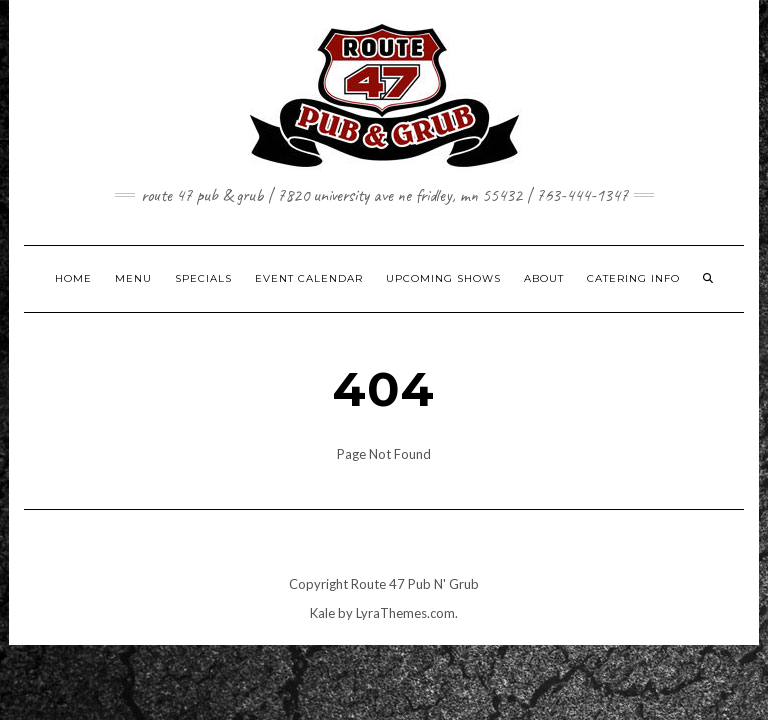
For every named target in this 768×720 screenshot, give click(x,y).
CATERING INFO (633, 278)
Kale (322, 613)
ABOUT (544, 278)
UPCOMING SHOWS (443, 278)
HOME (73, 278)
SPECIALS (203, 278)
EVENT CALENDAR (309, 278)
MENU (133, 278)
